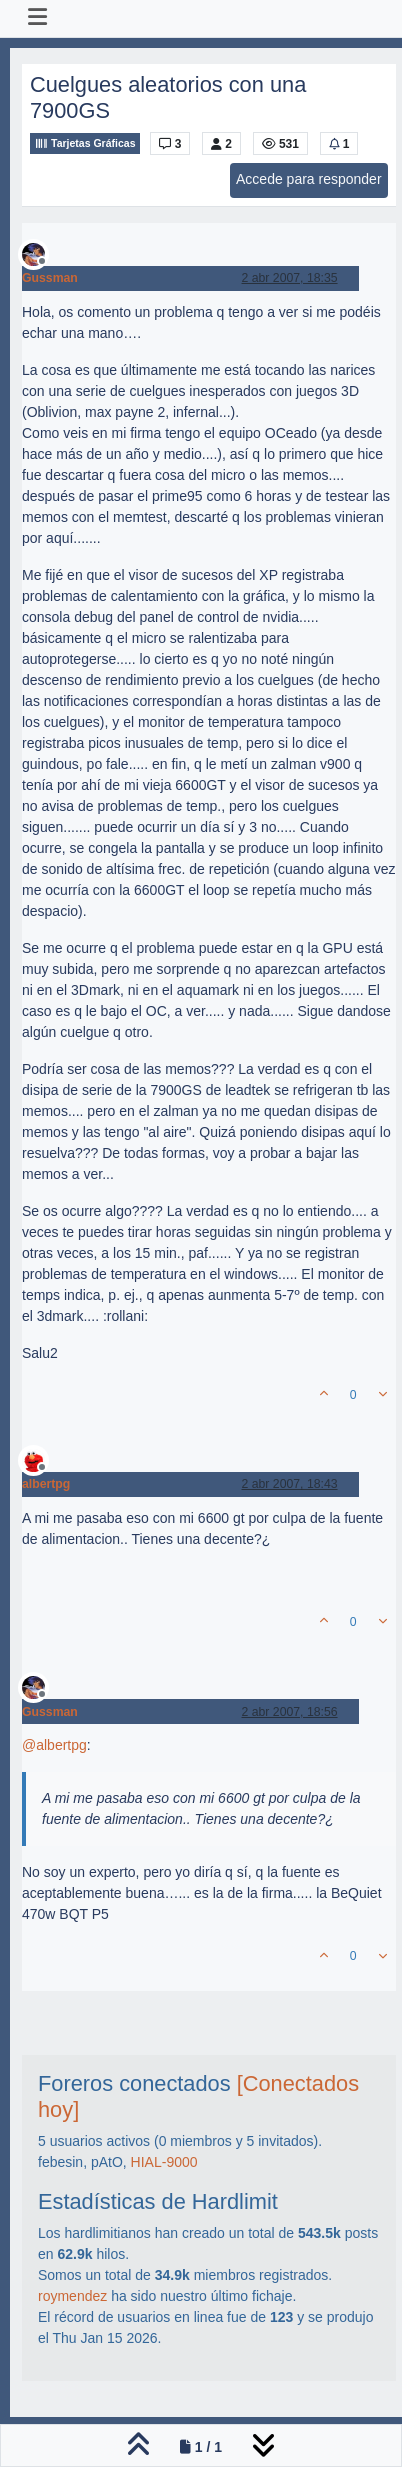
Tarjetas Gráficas (85, 143)
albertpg (46, 1484)
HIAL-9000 (164, 2162)
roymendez (72, 2296)
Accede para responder (309, 179)
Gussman (50, 278)
